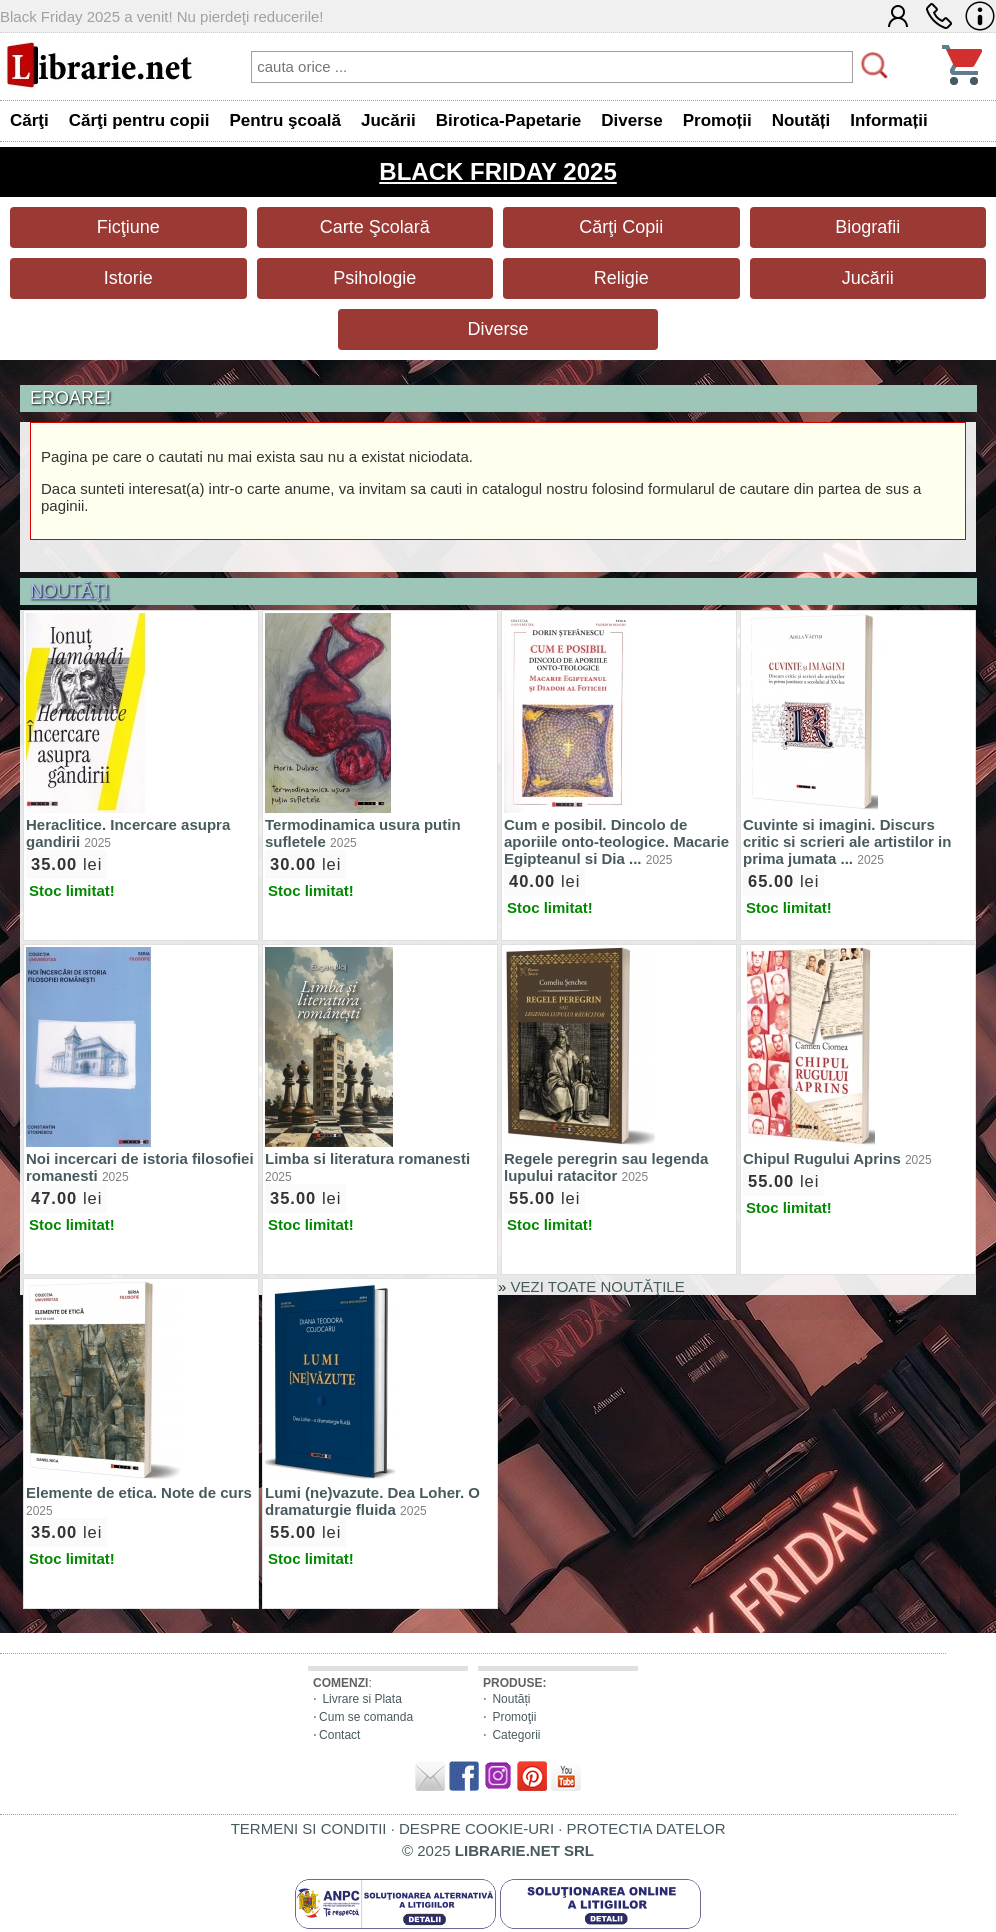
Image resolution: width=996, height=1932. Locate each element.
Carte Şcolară (375, 227)
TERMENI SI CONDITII (309, 1828)
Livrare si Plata (361, 1699)
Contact (339, 1735)
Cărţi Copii (621, 227)
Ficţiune (128, 227)
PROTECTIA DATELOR (646, 1828)
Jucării (868, 278)
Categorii (516, 1735)
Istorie (128, 278)
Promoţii (514, 1717)
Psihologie (374, 278)
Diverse (497, 329)
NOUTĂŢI (69, 591)
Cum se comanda (366, 1717)
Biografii (867, 227)
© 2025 (498, 1850)
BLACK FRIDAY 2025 (497, 171)
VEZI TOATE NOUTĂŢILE (598, 1286)
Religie (621, 278)
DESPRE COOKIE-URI (476, 1828)
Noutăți (511, 1699)
